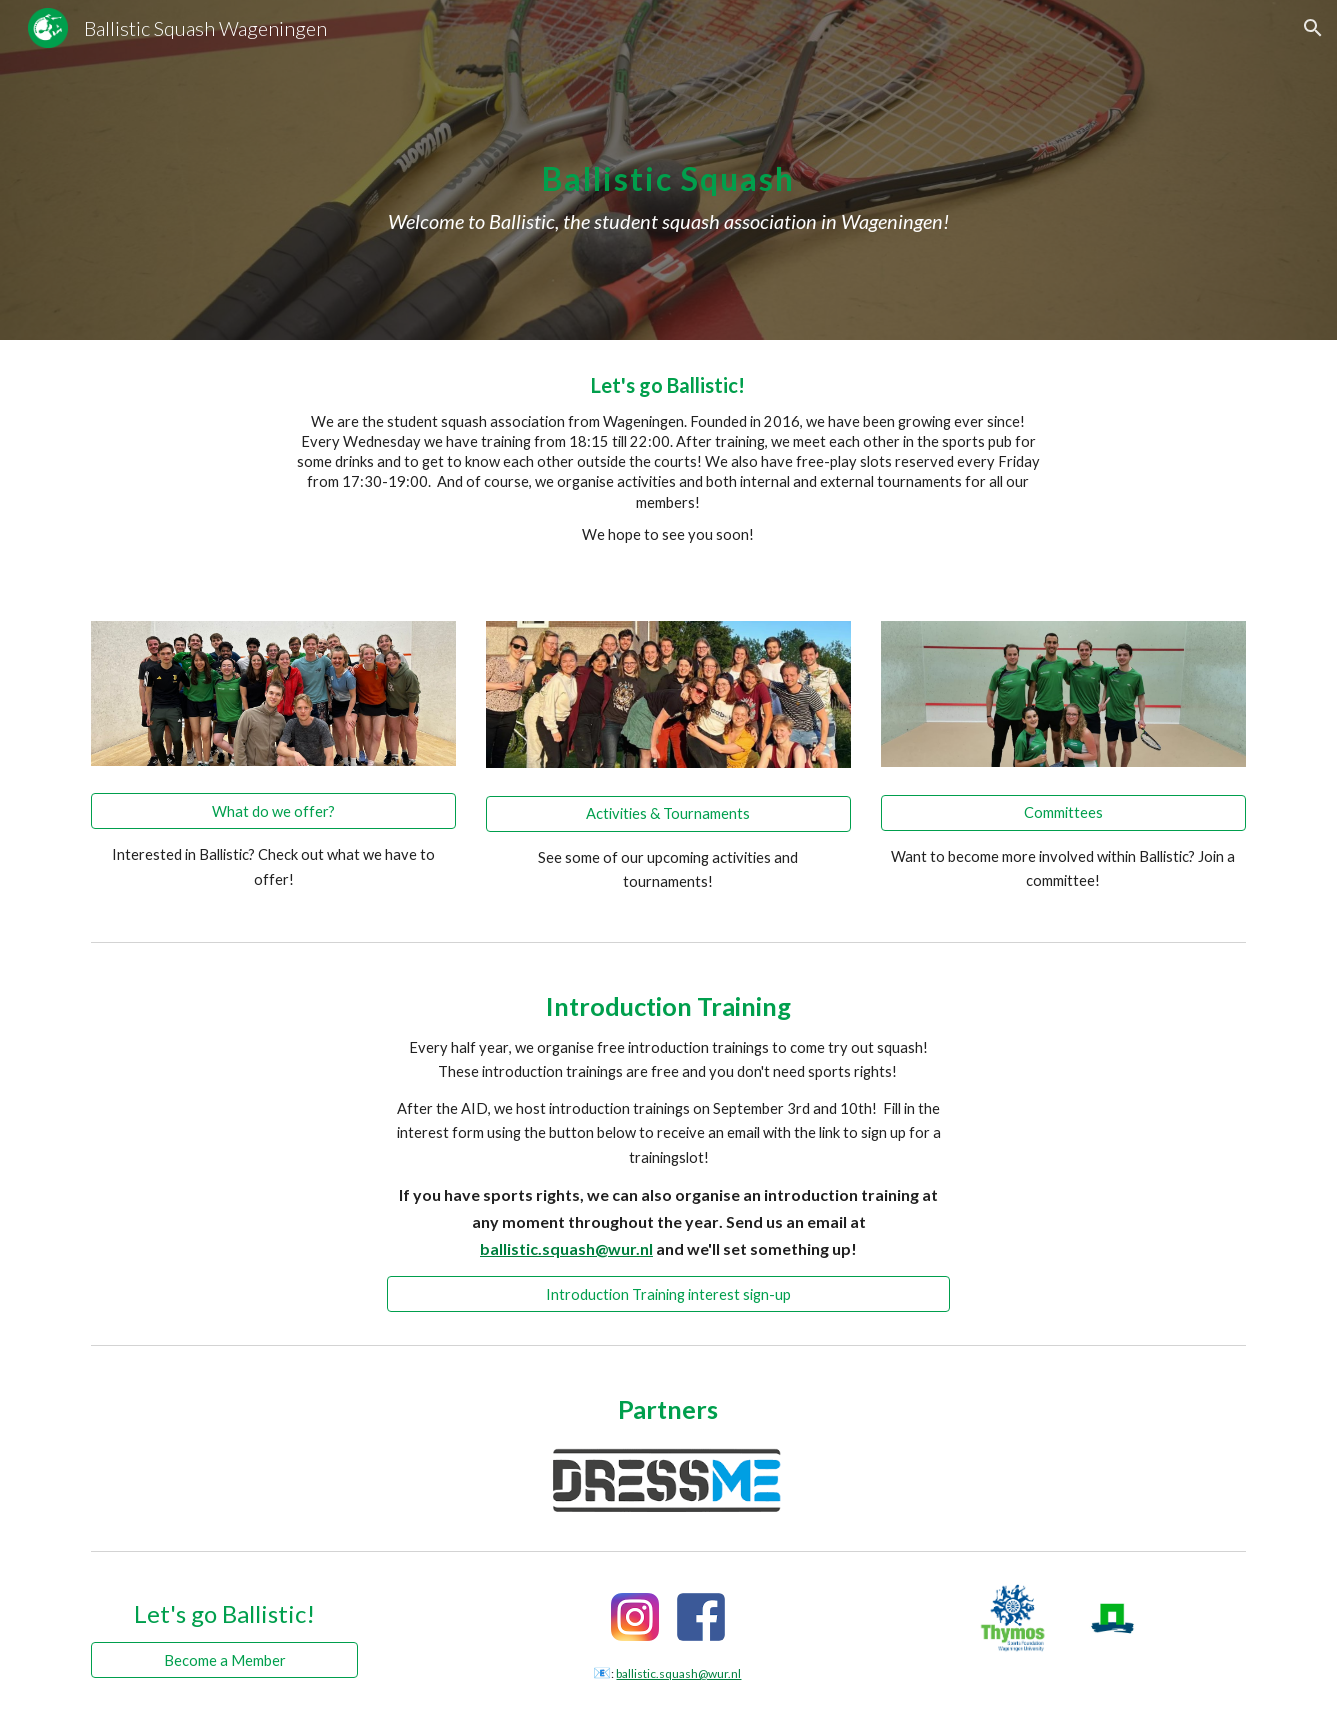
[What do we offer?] (273, 811)
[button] (1313, 28)
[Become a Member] (224, 1660)
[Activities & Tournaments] (668, 813)
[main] (669, 170)
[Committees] (1063, 812)
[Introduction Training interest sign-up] (668, 1294)
